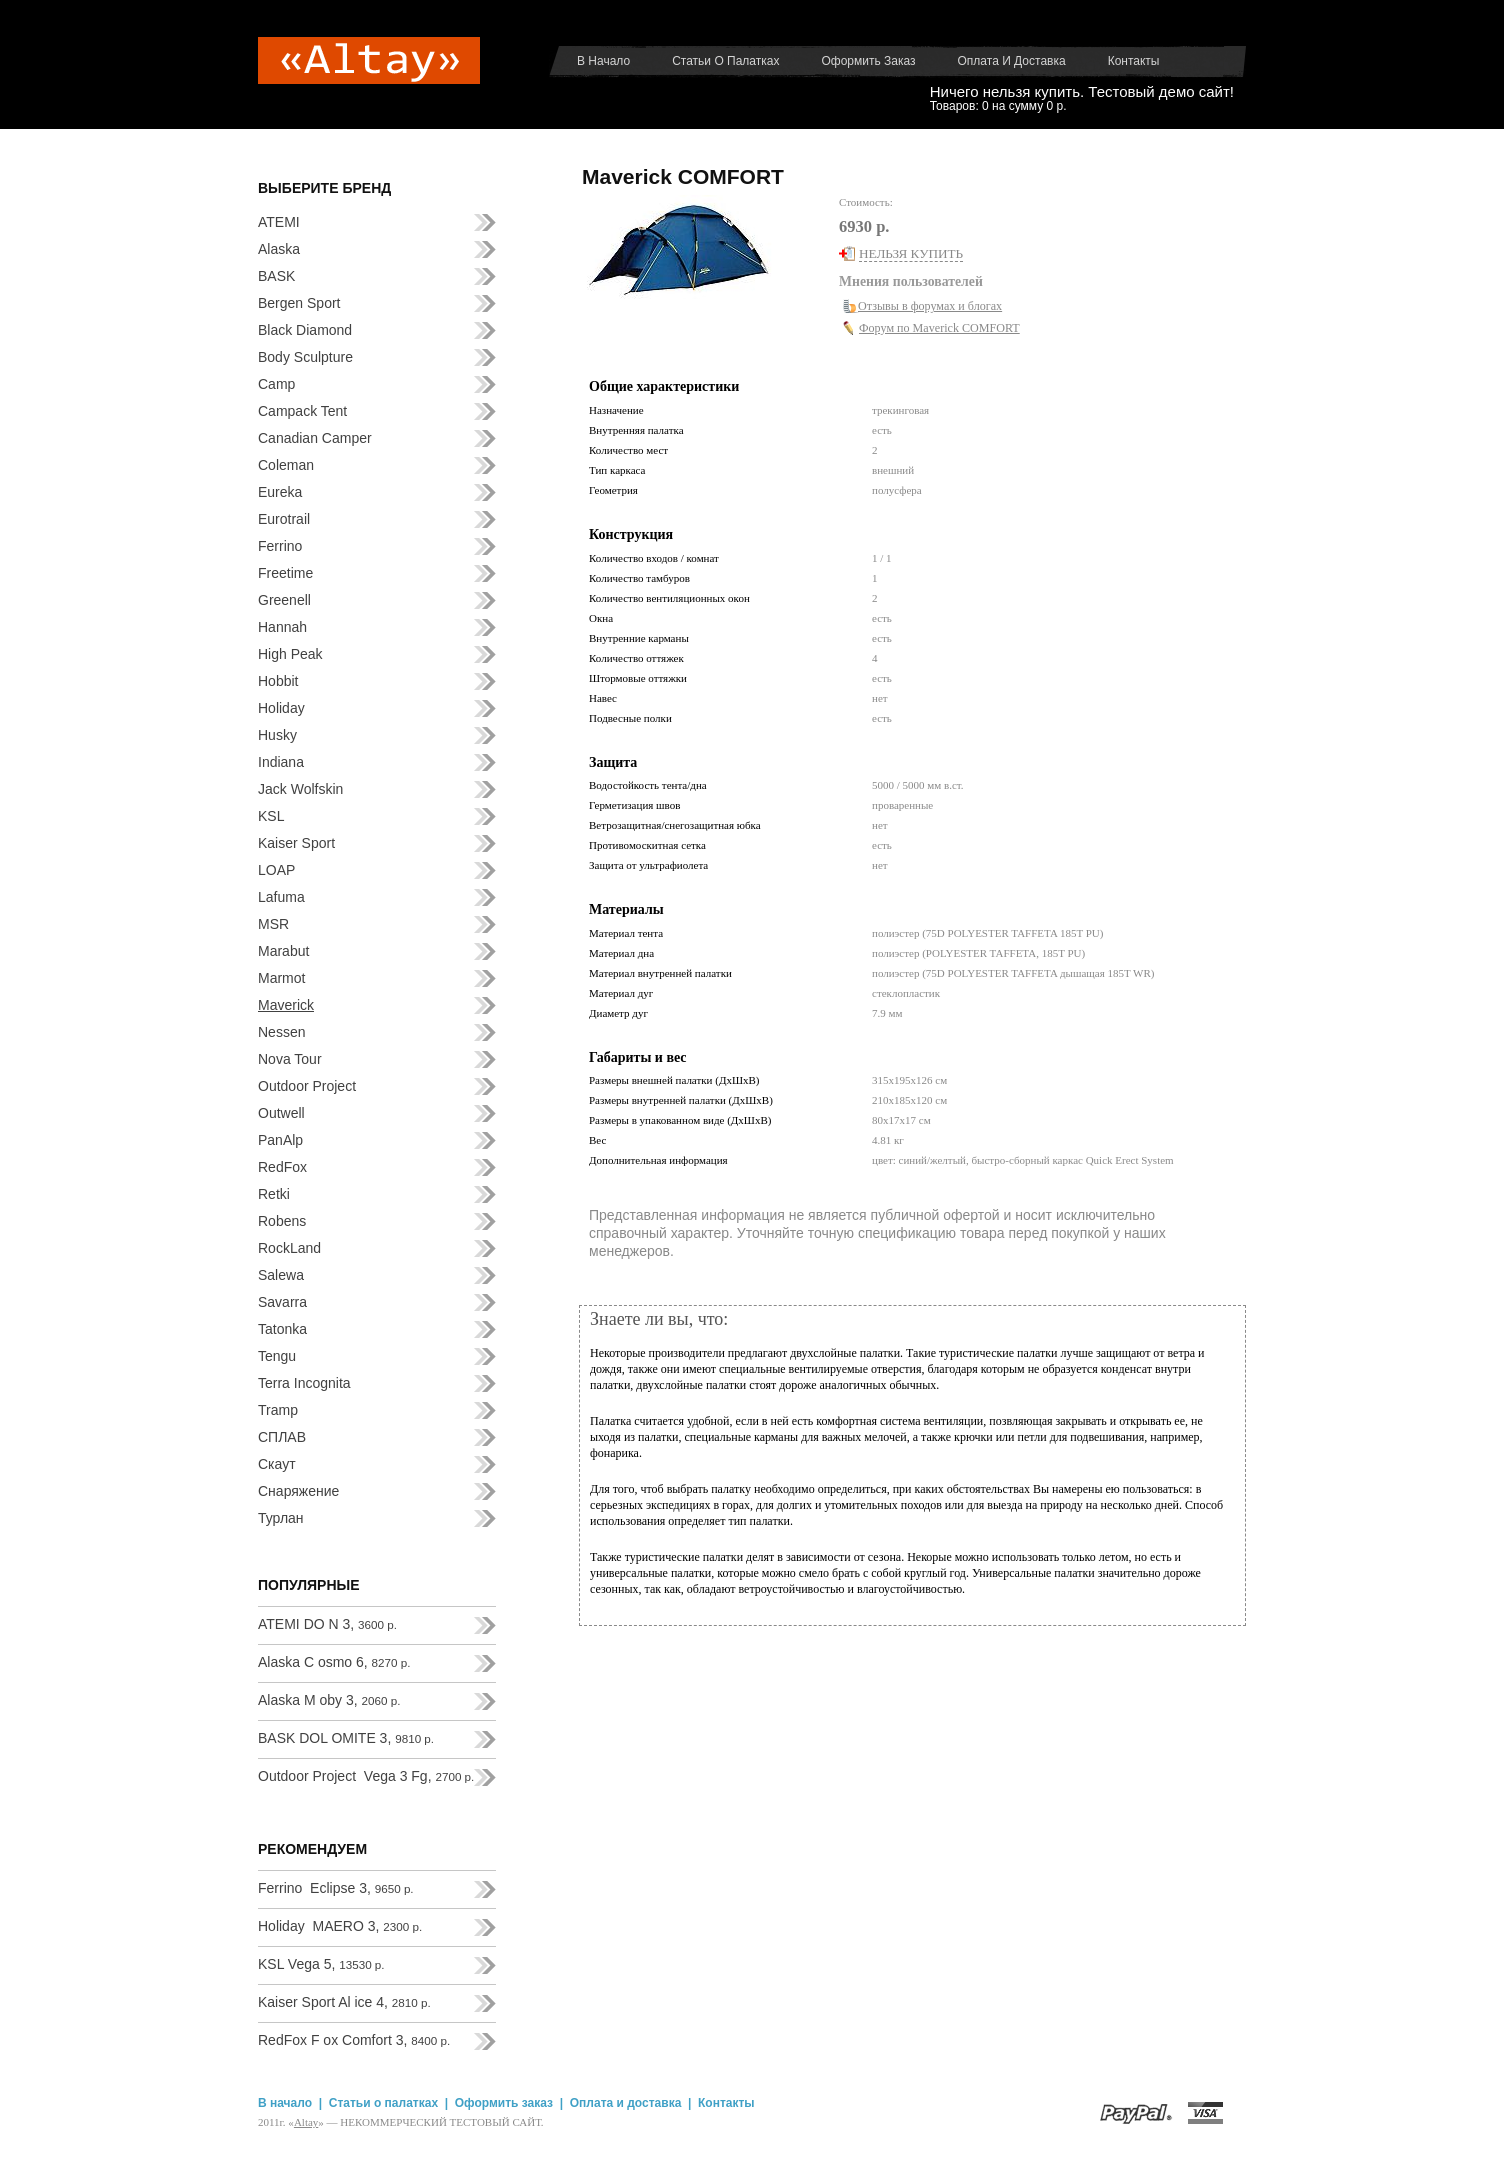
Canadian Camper (315, 438)
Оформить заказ (868, 61)
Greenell (284, 600)
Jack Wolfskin (300, 789)
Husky (277, 735)
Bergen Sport (299, 303)
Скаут (277, 1464)
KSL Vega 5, (321, 1964)
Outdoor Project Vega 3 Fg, (366, 1776)
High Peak (290, 654)
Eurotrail (284, 519)
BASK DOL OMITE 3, (346, 1738)
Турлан (281, 1518)
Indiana (281, 762)
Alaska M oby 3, (329, 1700)
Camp (276, 384)
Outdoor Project (307, 1086)
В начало (603, 61)
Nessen (281, 1032)
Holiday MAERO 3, (340, 1926)
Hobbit (278, 681)
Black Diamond (305, 330)
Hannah (282, 627)
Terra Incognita (304, 1383)
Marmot (281, 978)
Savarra (282, 1302)
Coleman (286, 465)
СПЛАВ (282, 1437)
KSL (271, 816)
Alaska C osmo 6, (334, 1662)
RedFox (282, 1167)
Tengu (277, 1356)
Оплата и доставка (1012, 61)
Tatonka (282, 1329)
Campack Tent (302, 411)
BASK (276, 276)
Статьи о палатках (725, 61)
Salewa (281, 1275)
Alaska (279, 249)
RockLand (289, 1248)
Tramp (278, 1410)
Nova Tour (290, 1059)
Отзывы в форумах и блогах (930, 306)
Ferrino (280, 546)
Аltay (306, 2122)
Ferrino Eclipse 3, (336, 1888)
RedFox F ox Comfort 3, (354, 2040)
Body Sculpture (305, 357)
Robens (282, 1221)
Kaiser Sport (296, 843)
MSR (273, 924)
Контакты (1134, 61)
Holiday (281, 708)
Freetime (285, 573)
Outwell (281, 1113)
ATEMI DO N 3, (327, 1624)
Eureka (280, 492)
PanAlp (280, 1140)
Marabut (283, 951)
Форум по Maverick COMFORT (939, 328)
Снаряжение (298, 1491)
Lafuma (281, 897)
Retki (274, 1194)
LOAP (276, 870)
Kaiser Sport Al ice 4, (344, 2002)
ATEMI (279, 222)
